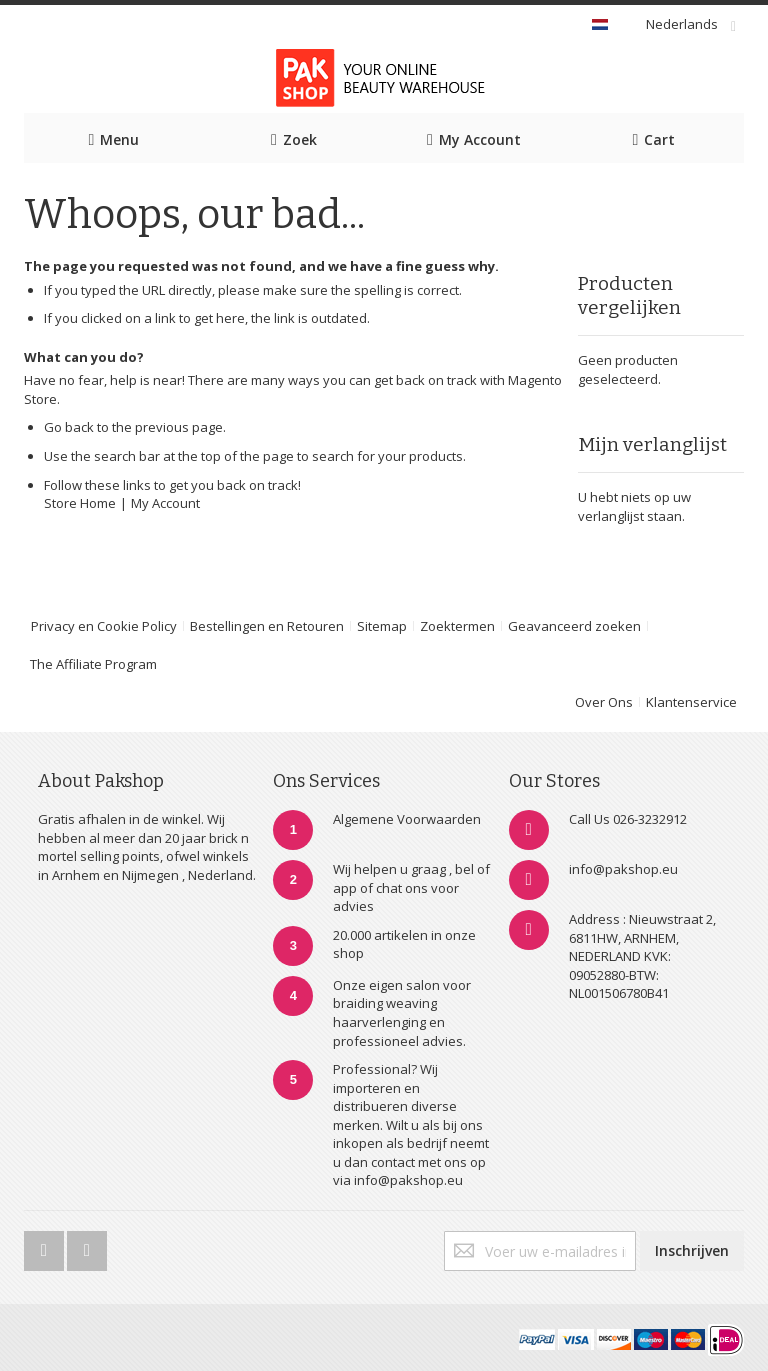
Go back (69, 427)
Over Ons (604, 702)
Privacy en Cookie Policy (104, 626)
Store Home (80, 503)
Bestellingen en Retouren (267, 626)
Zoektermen (457, 626)
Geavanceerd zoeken (574, 626)
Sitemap (382, 626)
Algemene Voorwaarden (407, 819)
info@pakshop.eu (623, 869)
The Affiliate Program (93, 664)
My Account (165, 503)
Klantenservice (691, 702)
